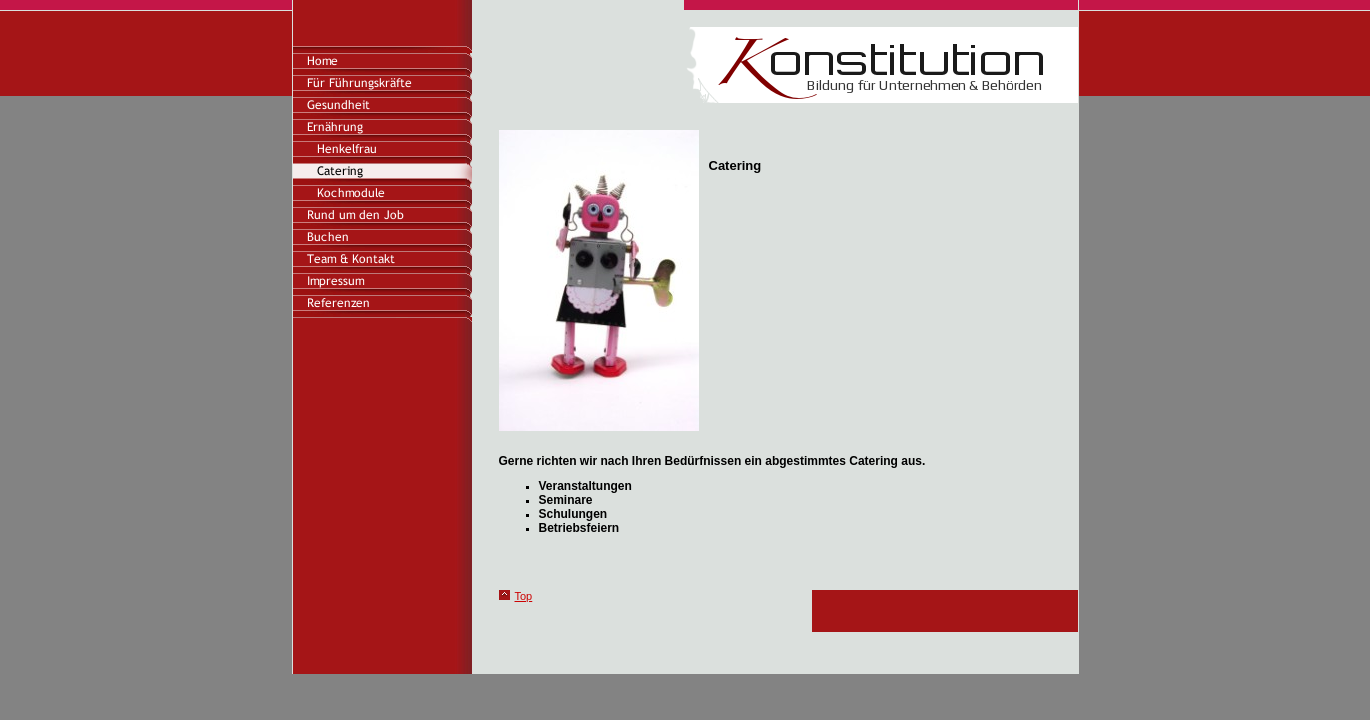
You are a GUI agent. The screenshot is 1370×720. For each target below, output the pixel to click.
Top (524, 596)
